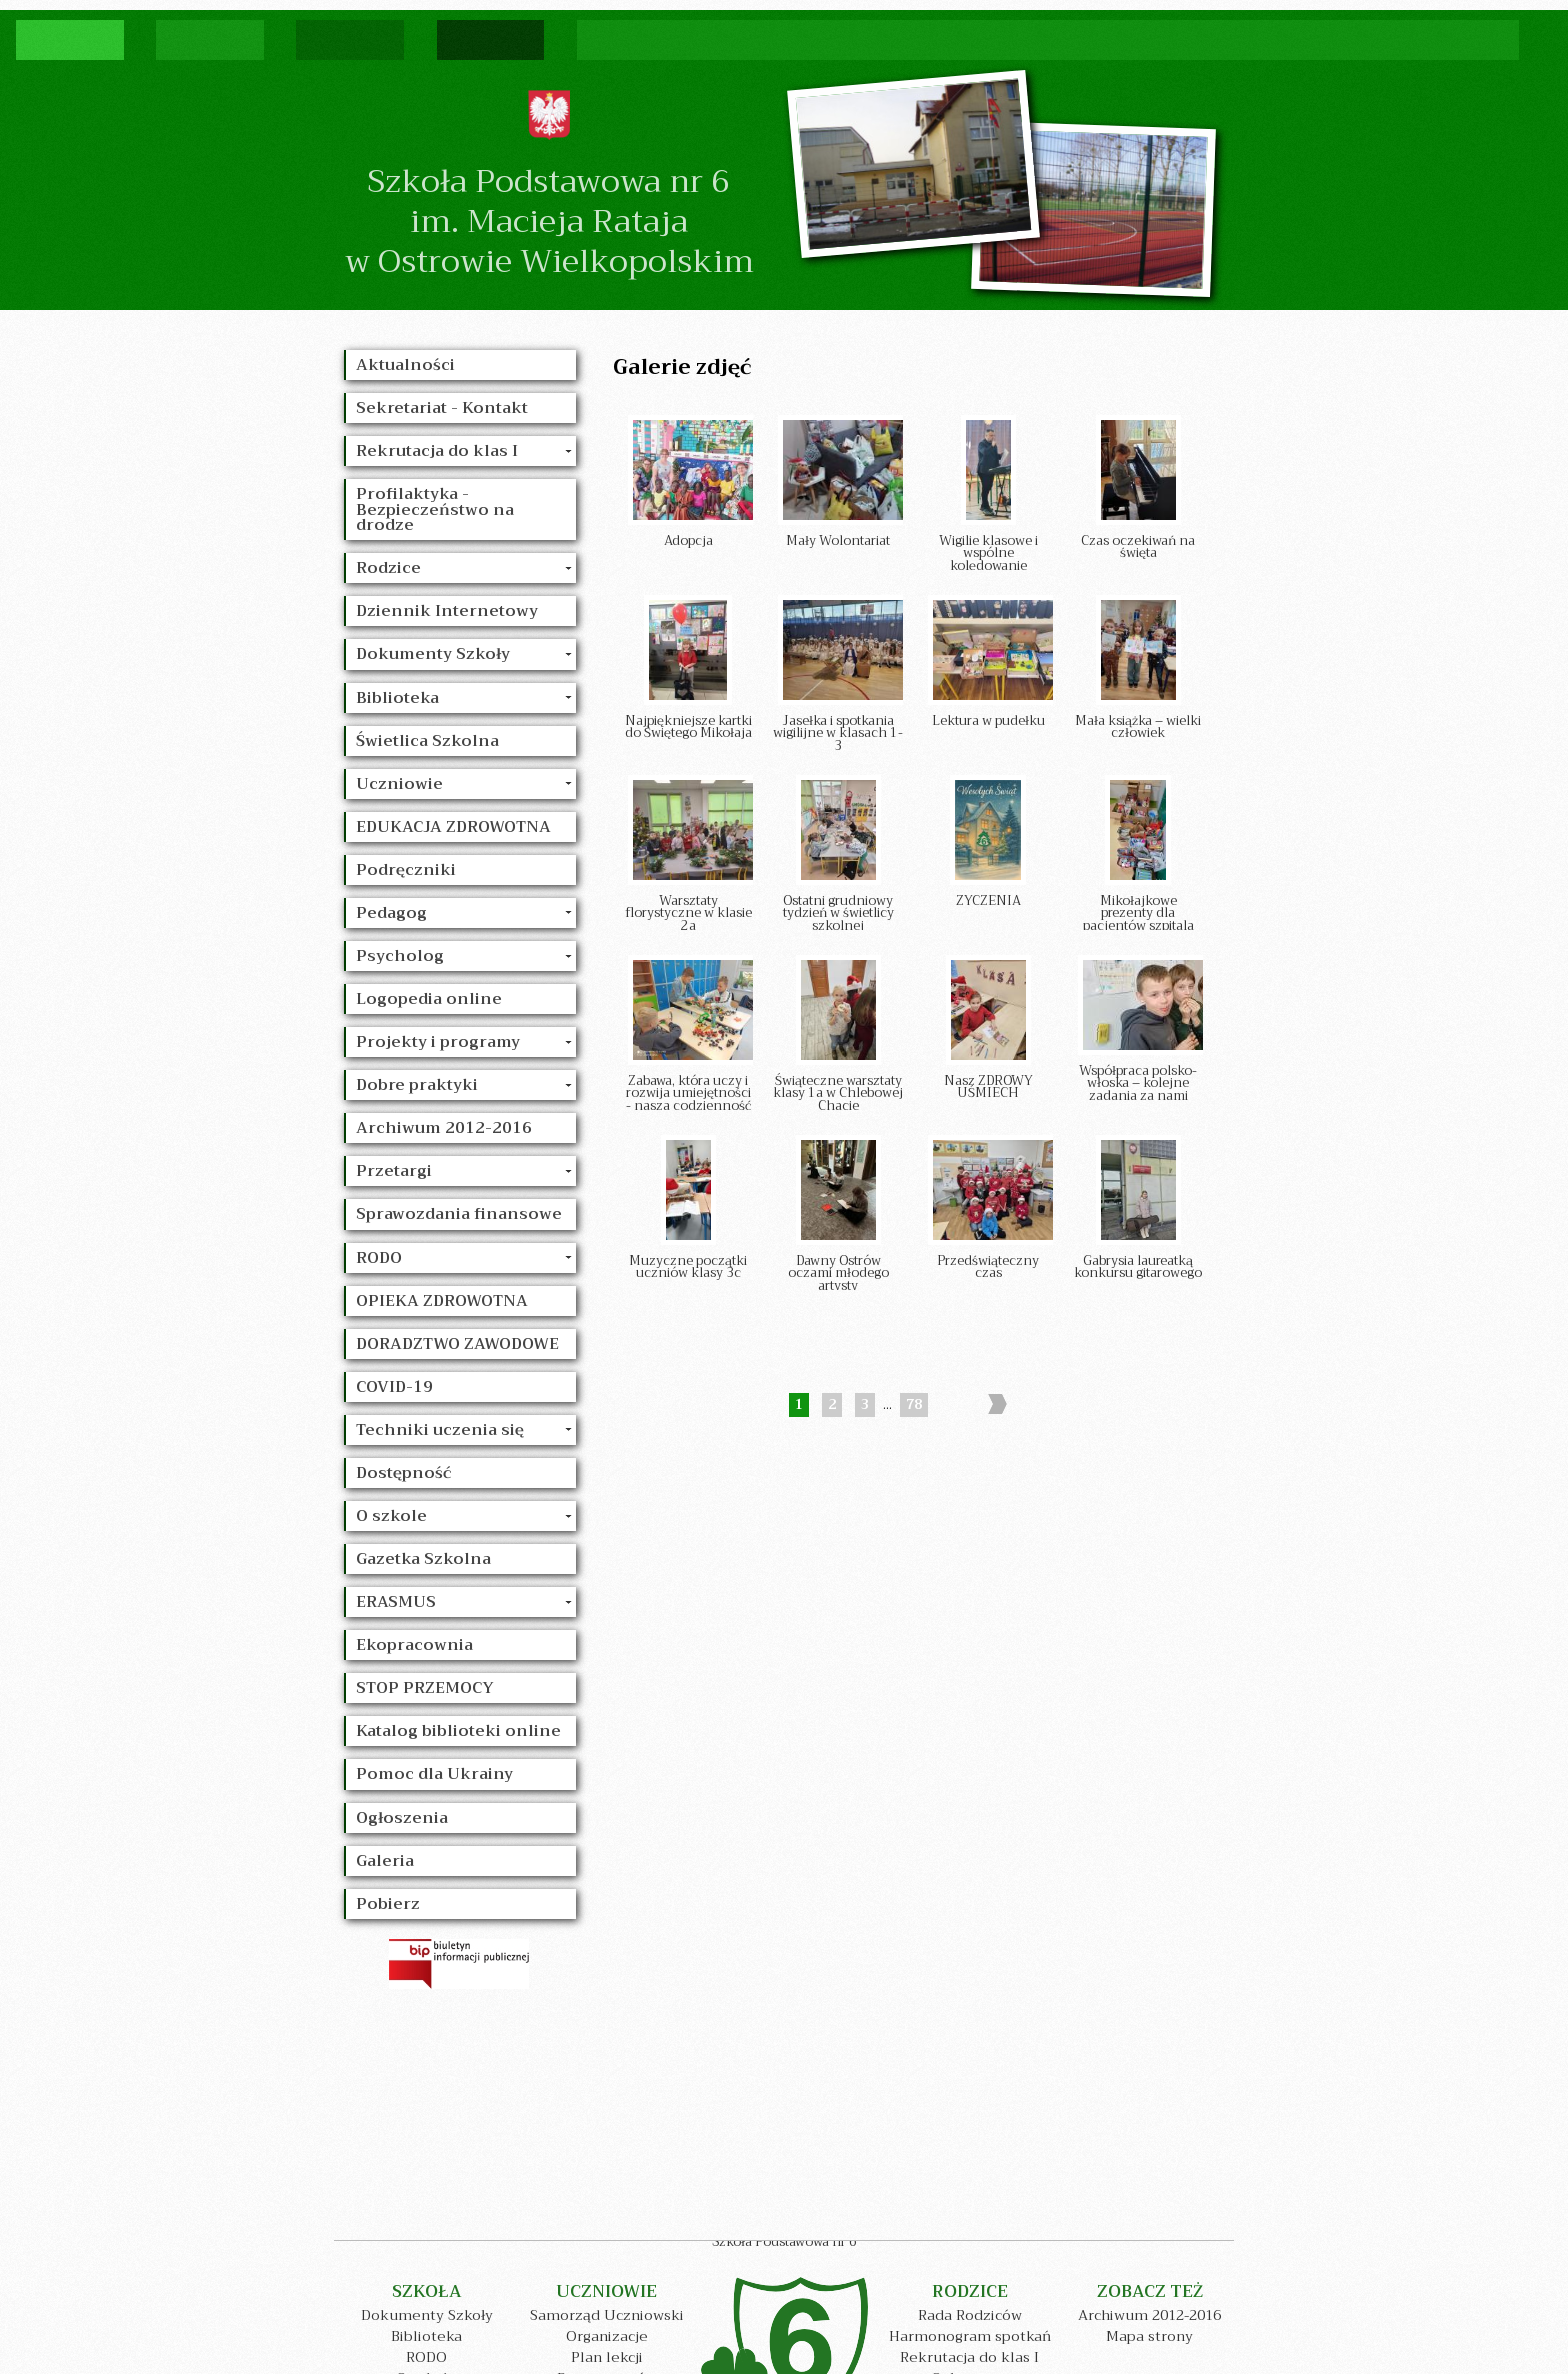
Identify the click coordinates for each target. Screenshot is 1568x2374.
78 (914, 1405)
